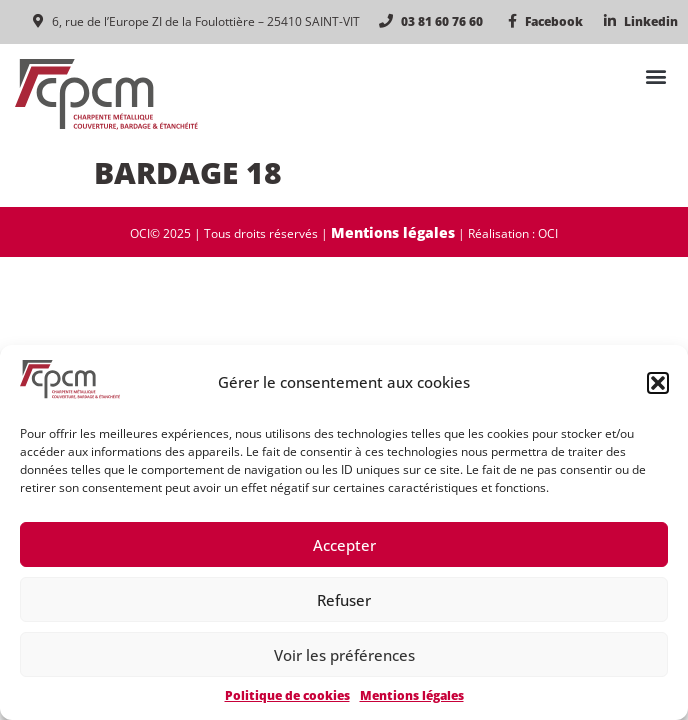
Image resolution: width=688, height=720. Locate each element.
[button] (658, 383)
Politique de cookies (287, 695)
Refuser (344, 600)
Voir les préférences (344, 655)
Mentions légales (412, 695)
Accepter (344, 545)
